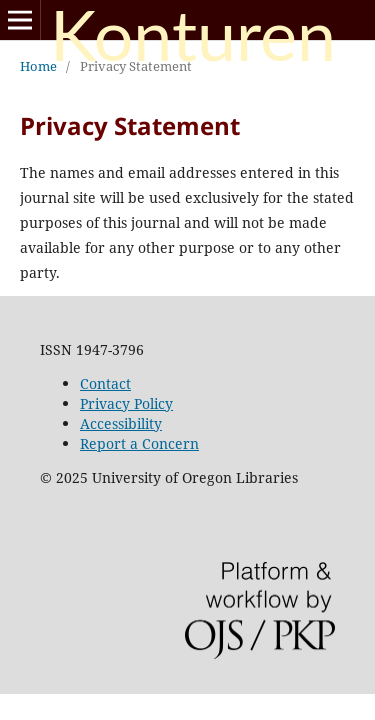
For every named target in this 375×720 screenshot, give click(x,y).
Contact (105, 383)
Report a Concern (139, 443)
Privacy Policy (126, 403)
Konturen (193, 38)
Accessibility (121, 423)
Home (38, 66)
